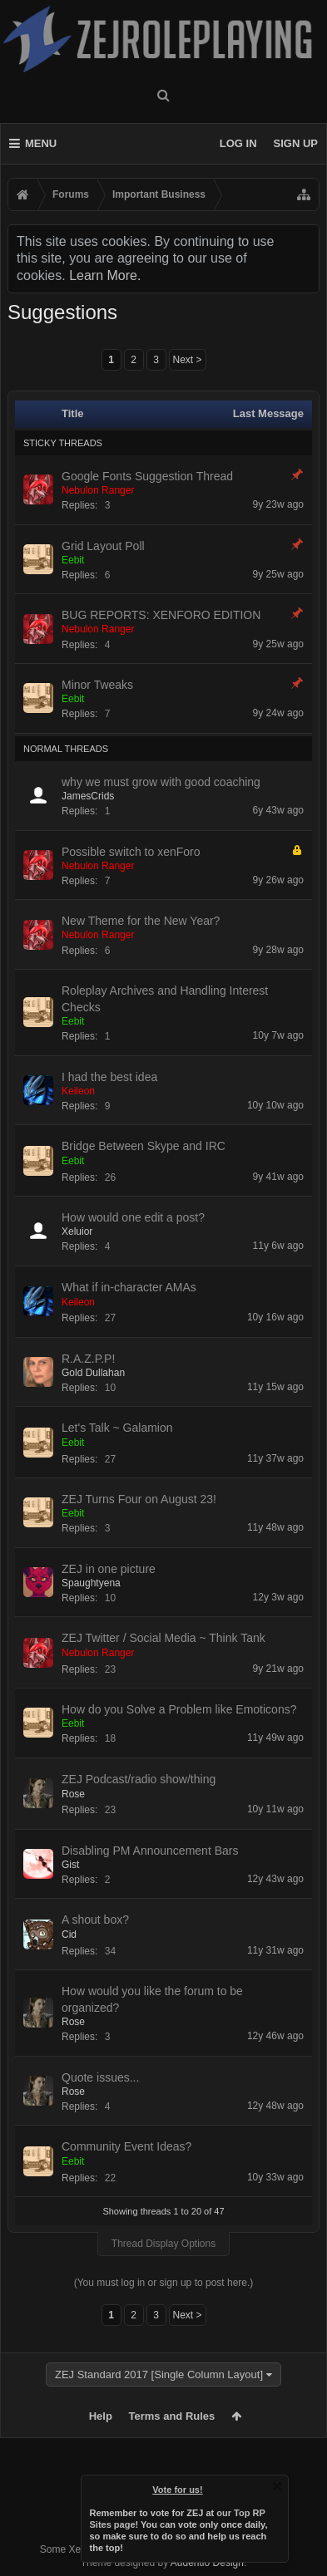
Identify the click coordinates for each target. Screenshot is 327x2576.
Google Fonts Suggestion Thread (147, 476)
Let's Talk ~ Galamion (117, 1427)
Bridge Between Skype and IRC (143, 1146)
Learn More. (105, 275)
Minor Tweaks (97, 684)
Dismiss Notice (277, 2486)
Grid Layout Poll (103, 546)
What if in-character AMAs (129, 1287)
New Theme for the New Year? (141, 920)
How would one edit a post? (133, 1217)
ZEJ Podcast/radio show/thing (139, 1779)
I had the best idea (109, 1077)
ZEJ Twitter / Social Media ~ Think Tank (163, 1637)
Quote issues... (100, 2077)
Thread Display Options (163, 2243)
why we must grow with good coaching (161, 782)
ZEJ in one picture (109, 1569)
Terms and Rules (172, 2416)
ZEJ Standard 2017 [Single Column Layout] (159, 2374)
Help (100, 2416)
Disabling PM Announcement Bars (150, 1850)
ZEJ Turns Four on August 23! (139, 1499)
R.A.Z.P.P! (88, 1358)
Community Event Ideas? (126, 2146)
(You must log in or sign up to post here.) (164, 2282)
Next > (187, 360)
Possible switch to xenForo (131, 851)
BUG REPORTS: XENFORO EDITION (161, 615)
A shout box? (95, 1919)
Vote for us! (177, 2490)
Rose (73, 1794)
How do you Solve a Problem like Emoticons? (179, 1709)
